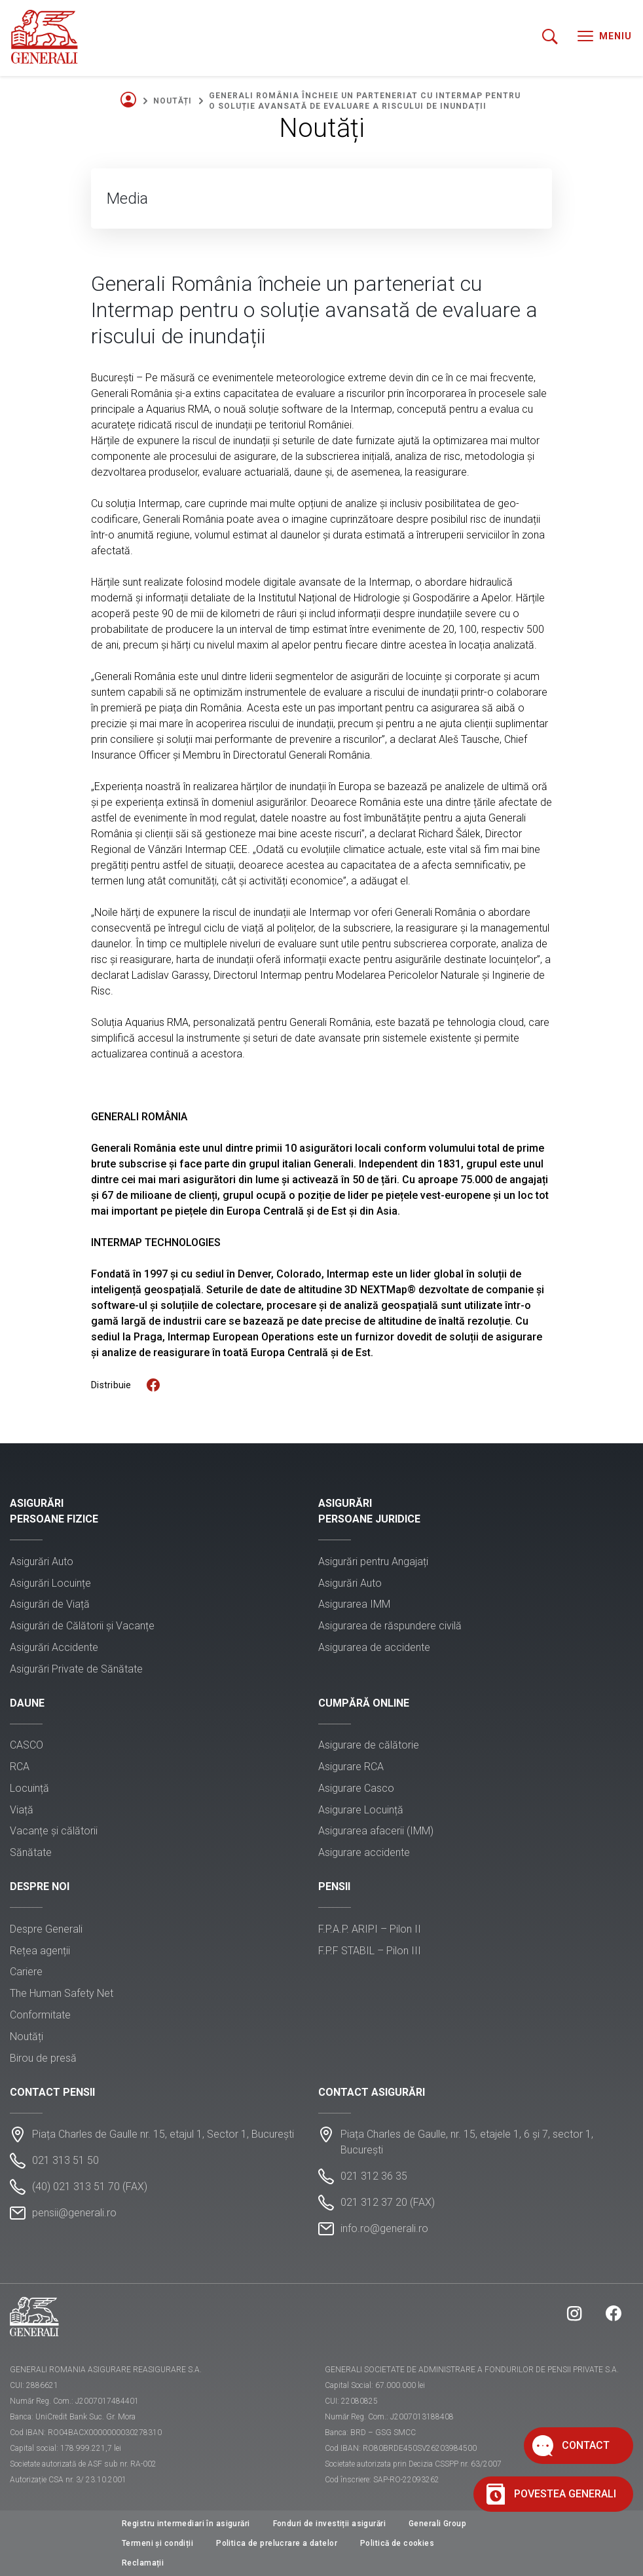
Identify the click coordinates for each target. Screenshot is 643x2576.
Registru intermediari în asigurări (186, 2523)
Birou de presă (43, 2058)
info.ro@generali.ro (384, 2228)
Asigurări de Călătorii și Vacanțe (82, 1625)
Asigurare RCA (351, 1766)
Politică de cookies (397, 2543)
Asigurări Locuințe (50, 1583)
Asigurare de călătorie (368, 1745)
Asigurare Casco (356, 1788)
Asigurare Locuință (360, 1810)
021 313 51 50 (65, 2160)
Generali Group (437, 2523)
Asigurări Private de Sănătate (76, 1669)
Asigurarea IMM (354, 1604)
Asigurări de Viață (50, 1604)
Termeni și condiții (157, 2543)
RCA (19, 1766)
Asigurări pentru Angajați (373, 1561)
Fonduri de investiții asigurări (329, 2523)
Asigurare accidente (364, 1852)
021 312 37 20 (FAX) (387, 2202)
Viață (21, 1810)
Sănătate (31, 1852)
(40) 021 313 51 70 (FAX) (89, 2186)
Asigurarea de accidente (374, 1647)
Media (127, 198)
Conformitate (40, 2015)
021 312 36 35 (373, 2176)
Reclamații (143, 2562)
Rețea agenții (40, 1950)
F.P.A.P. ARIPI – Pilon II (369, 1929)
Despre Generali (46, 1929)
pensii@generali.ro (74, 2213)
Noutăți (172, 100)
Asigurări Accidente (54, 1647)
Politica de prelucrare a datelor (276, 2543)
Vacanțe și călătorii (54, 1831)
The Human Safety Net (61, 1993)
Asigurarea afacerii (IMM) (375, 1831)
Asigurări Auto (41, 1561)
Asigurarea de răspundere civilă (390, 1625)
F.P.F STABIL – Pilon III (369, 1950)
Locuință (29, 1788)
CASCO (26, 1745)
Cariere (26, 1971)
